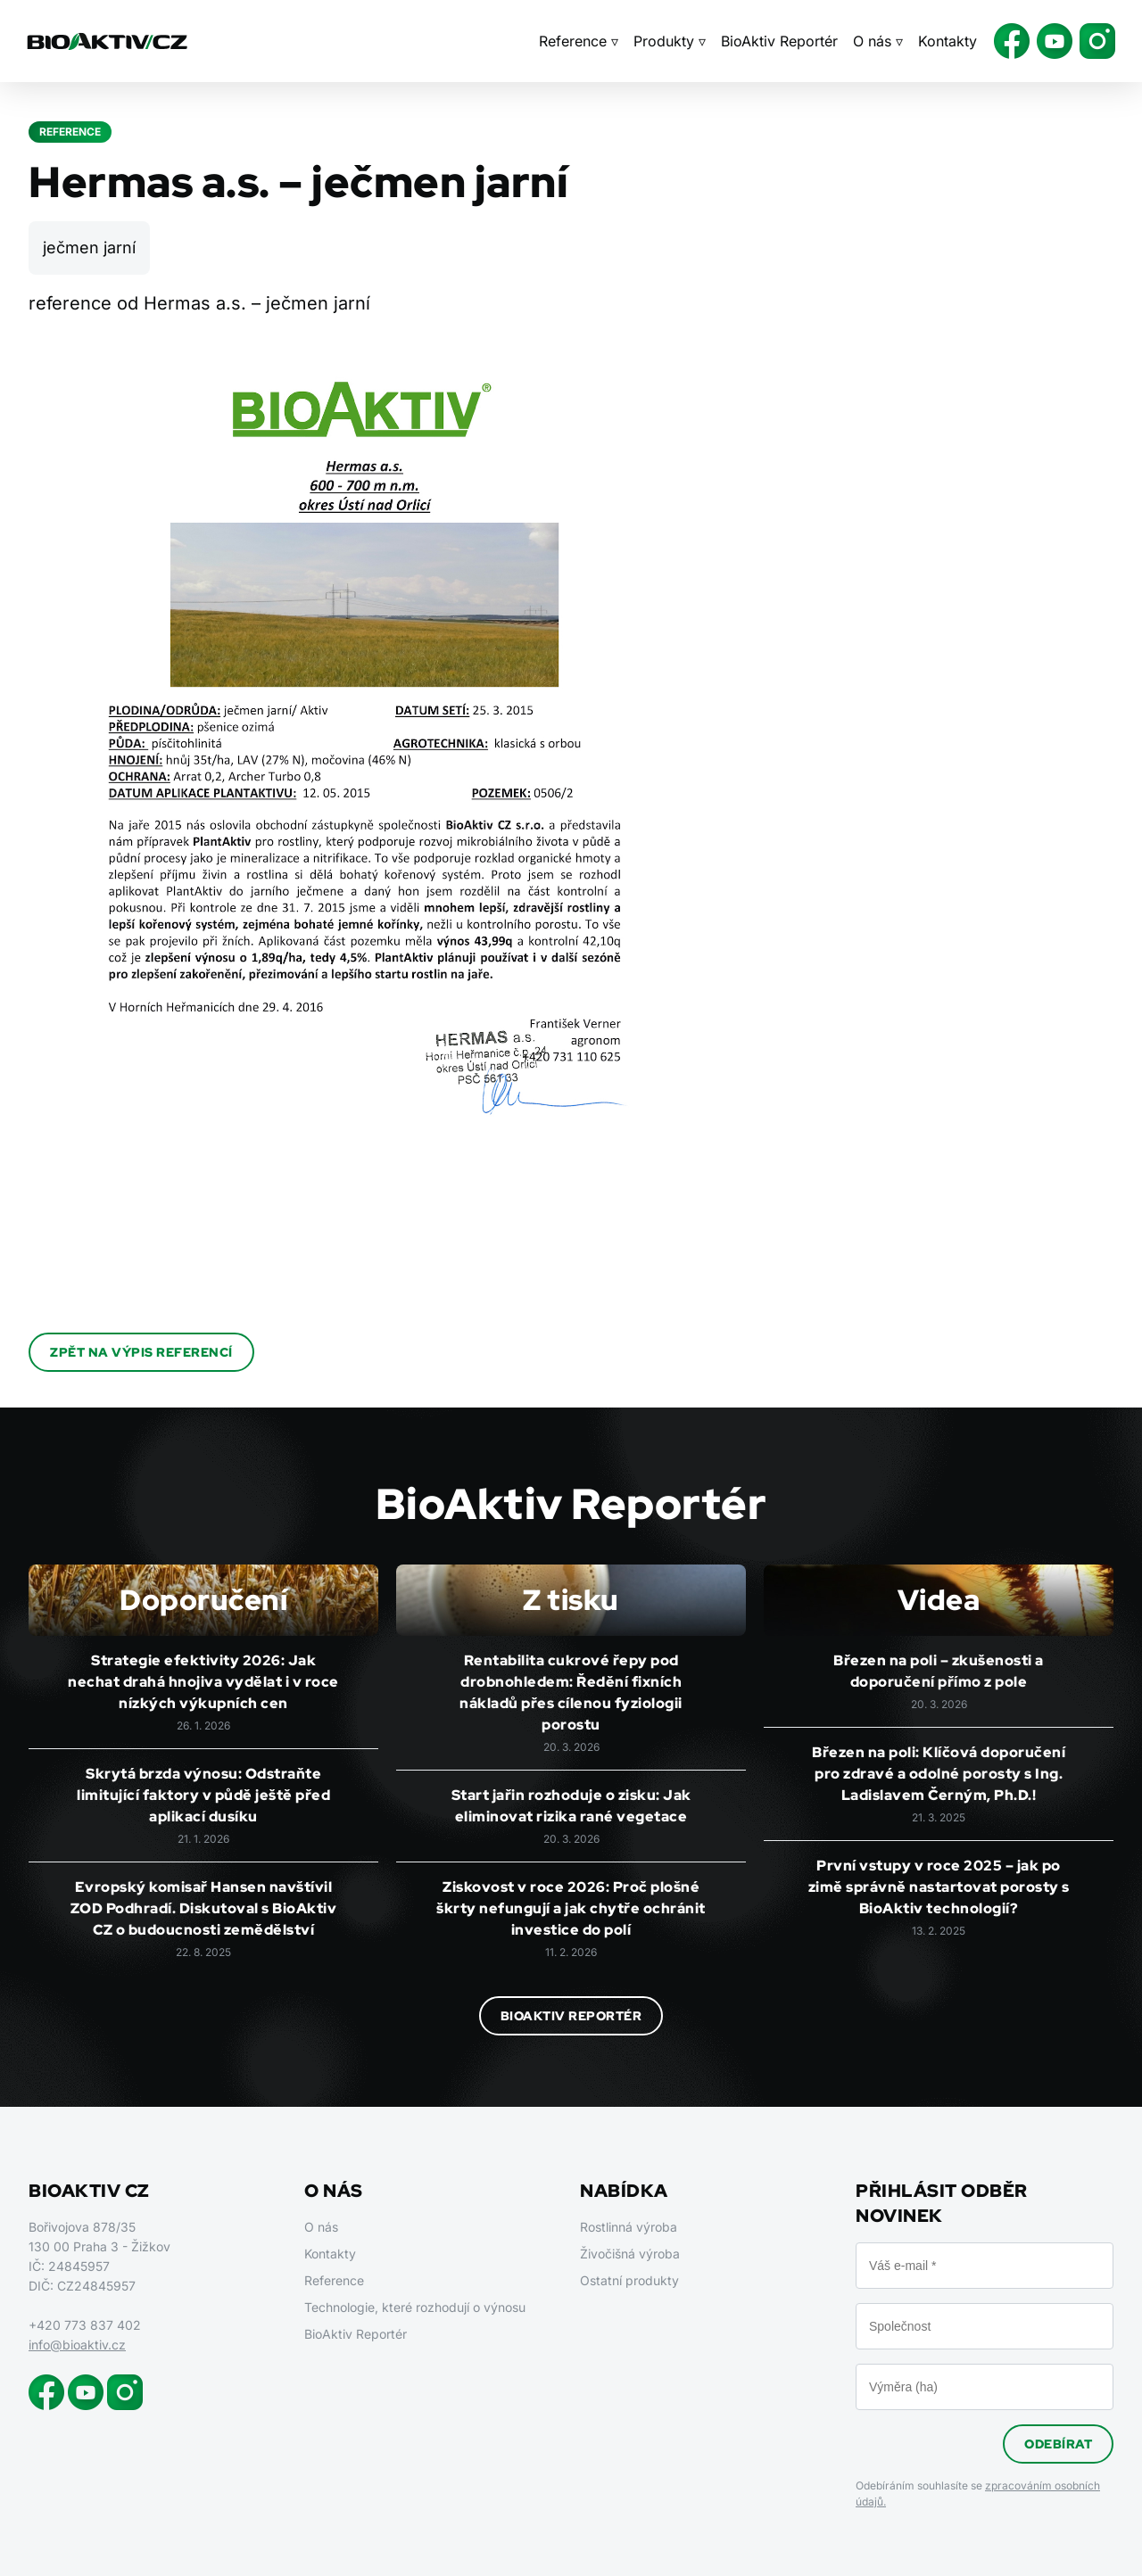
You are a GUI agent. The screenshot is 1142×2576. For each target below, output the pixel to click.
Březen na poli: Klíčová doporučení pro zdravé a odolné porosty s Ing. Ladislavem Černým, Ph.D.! (938, 1773)
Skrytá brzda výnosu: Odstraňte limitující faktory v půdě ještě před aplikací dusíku (203, 1795)
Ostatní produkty (629, 2280)
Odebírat (1058, 2444)
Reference (334, 2280)
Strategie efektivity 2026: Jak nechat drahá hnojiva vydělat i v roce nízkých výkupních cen (203, 1682)
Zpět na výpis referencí (141, 1352)
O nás (321, 2226)
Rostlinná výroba (628, 2226)
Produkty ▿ (669, 41)
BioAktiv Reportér (779, 41)
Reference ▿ (578, 41)
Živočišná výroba (630, 2253)
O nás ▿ (878, 41)
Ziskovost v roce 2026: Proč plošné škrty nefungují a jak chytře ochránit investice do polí (571, 1908)
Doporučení (203, 1600)
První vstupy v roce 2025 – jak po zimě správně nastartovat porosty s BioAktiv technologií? (939, 1887)
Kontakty (947, 41)
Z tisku (571, 1600)
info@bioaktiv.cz (77, 2344)
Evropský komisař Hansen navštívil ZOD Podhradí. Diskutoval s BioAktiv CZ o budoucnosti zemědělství (203, 1908)
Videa (939, 1600)
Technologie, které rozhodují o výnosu (414, 2307)
